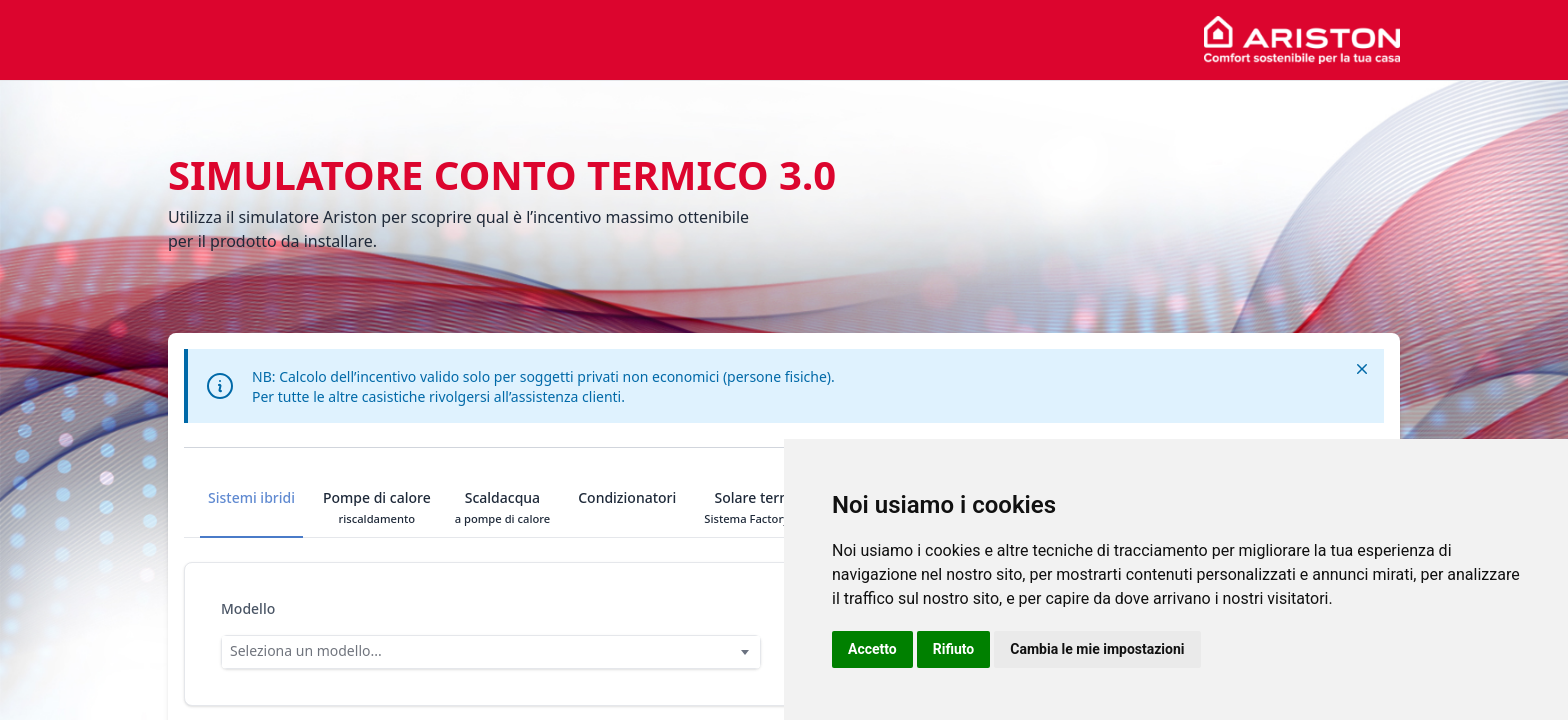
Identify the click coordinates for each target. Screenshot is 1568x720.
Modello (248, 608)
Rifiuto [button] (954, 649)
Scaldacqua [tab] (503, 507)
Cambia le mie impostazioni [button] (1097, 649)
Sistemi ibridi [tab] (251, 507)
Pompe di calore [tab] (377, 507)
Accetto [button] (872, 649)
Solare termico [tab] (763, 507)
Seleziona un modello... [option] (306, 650)
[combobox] (491, 652)
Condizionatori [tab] (627, 507)
